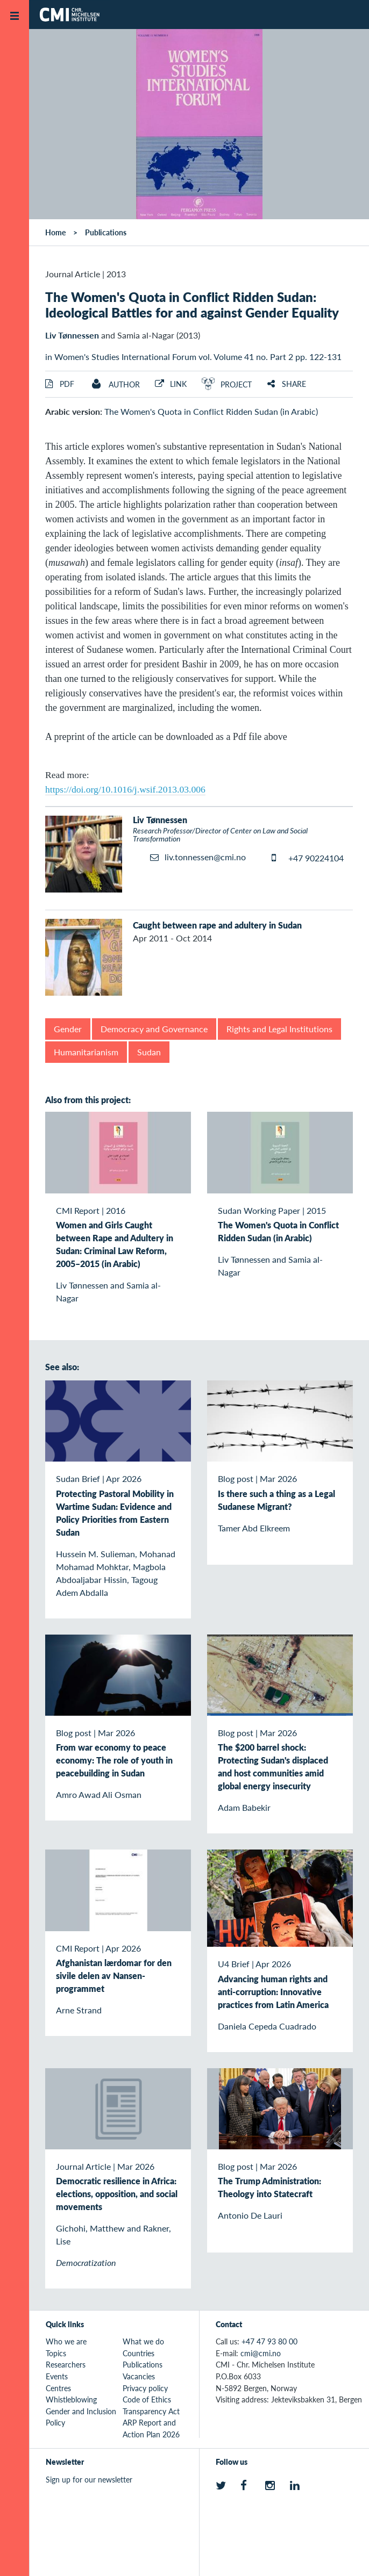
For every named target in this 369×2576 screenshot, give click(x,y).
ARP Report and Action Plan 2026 (151, 2428)
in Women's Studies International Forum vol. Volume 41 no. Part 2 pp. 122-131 (193, 356)
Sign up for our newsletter (89, 2479)
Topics (56, 2353)
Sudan (149, 1052)
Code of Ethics (147, 2399)
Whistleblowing (71, 2399)
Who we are (66, 2341)
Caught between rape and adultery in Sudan (217, 925)
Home (55, 232)
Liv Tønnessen (72, 335)
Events (57, 2376)
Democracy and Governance (154, 1029)
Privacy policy (145, 2388)
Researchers (66, 2364)
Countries (138, 2353)
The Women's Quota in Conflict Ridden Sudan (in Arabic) (211, 411)
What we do (143, 2341)
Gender (68, 1029)
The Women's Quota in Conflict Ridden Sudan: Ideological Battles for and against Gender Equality (192, 304)
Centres (58, 2388)
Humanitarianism (86, 1052)
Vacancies (139, 2376)
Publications (105, 232)
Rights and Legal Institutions (279, 1029)
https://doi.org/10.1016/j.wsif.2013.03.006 (125, 789)
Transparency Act (151, 2411)
